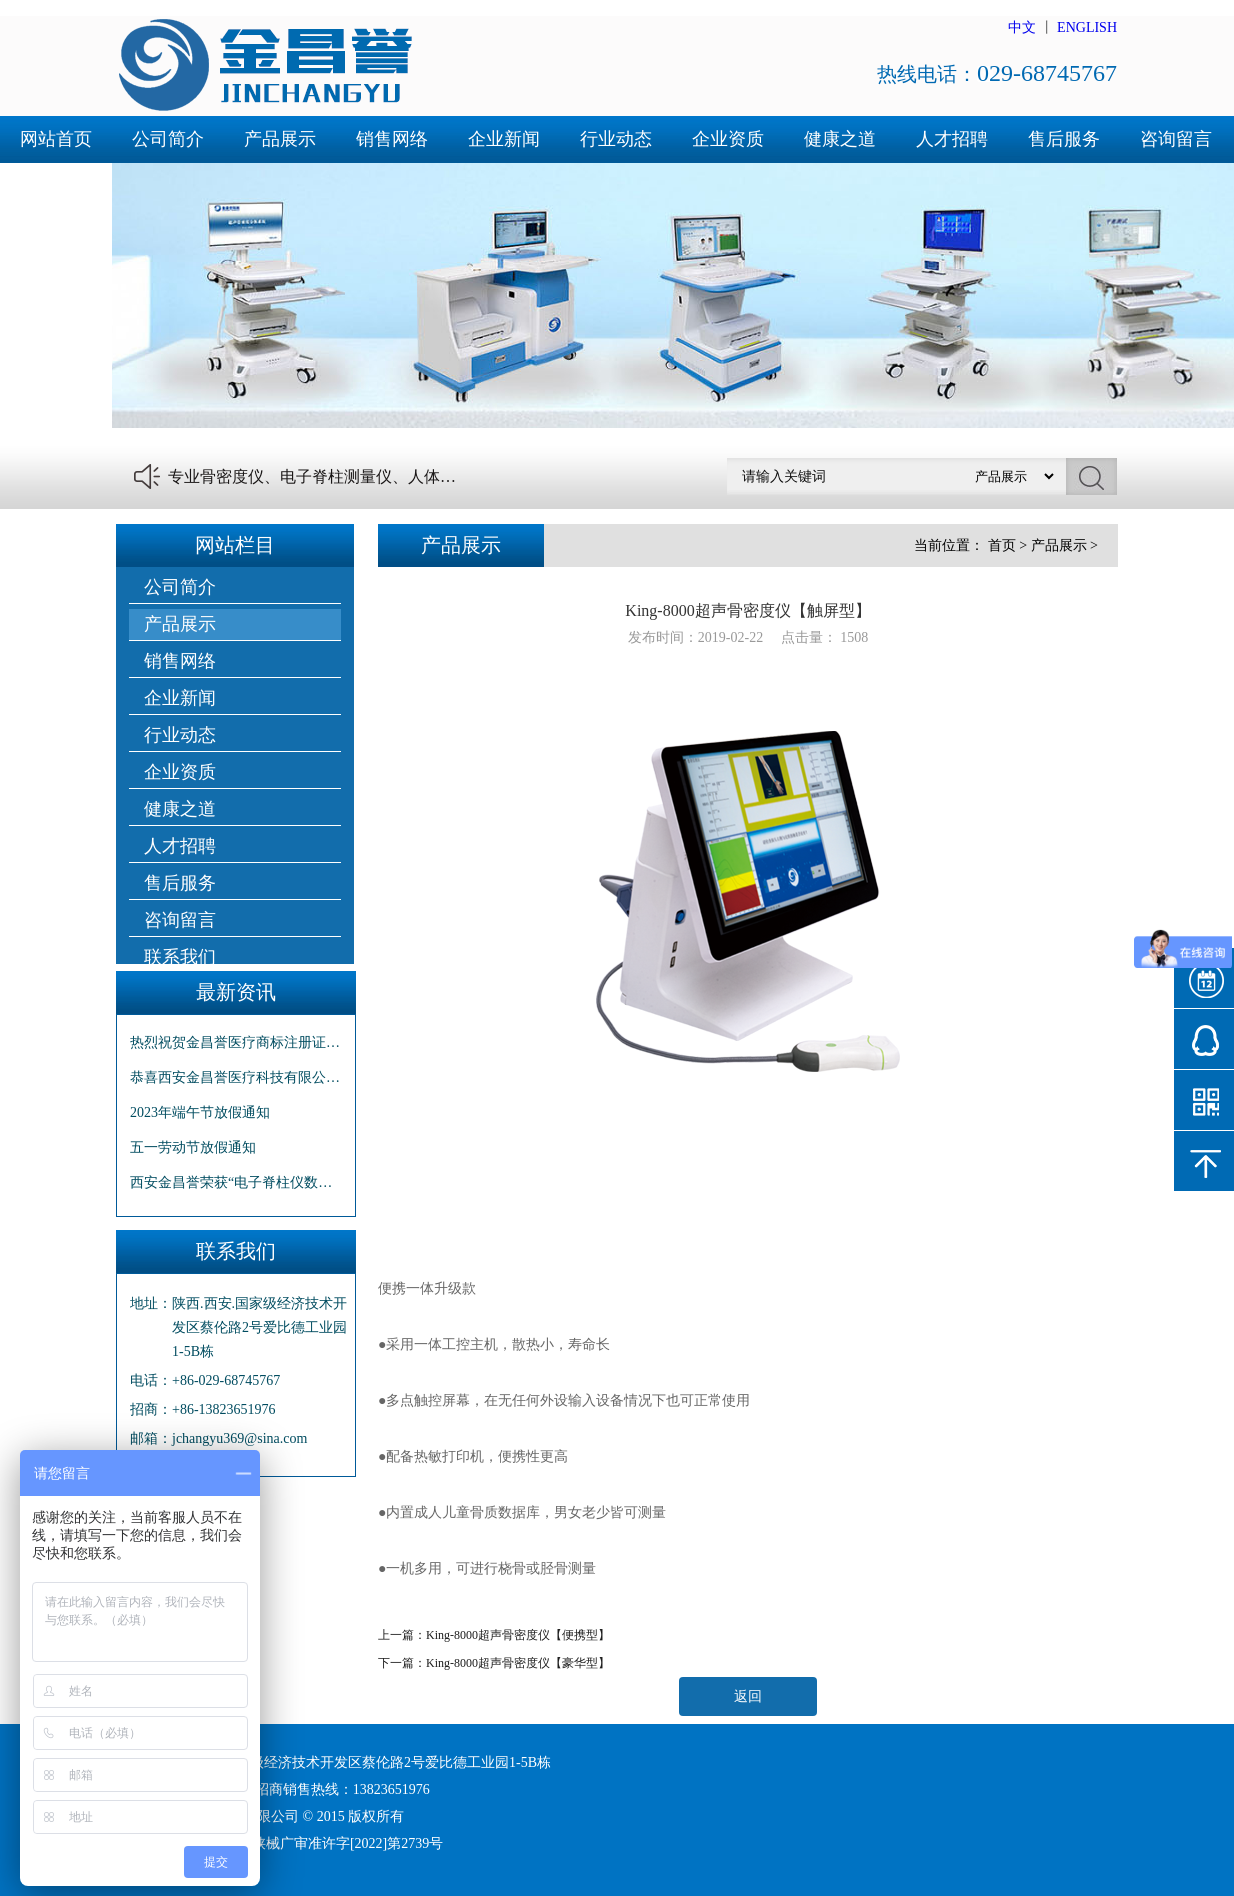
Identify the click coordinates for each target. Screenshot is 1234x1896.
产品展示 (280, 139)
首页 (1002, 545)
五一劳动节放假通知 (193, 1147)
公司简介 (168, 139)
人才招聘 (952, 139)
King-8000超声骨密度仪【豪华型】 (518, 1663)
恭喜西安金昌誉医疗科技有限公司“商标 (236, 1077)
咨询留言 (1176, 139)
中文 (1022, 27)
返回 (748, 1696)
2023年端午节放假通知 (200, 1112)
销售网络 (392, 139)
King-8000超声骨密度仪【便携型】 (518, 1635)
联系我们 (56, 186)
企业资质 (728, 139)
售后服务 (1064, 139)
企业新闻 (504, 139)
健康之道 (840, 139)
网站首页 (56, 139)
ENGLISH (1087, 27)
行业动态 (616, 139)
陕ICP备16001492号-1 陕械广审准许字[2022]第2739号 (280, 1843)
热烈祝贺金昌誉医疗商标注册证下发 (236, 1042)
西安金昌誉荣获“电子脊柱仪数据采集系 (236, 1182)
